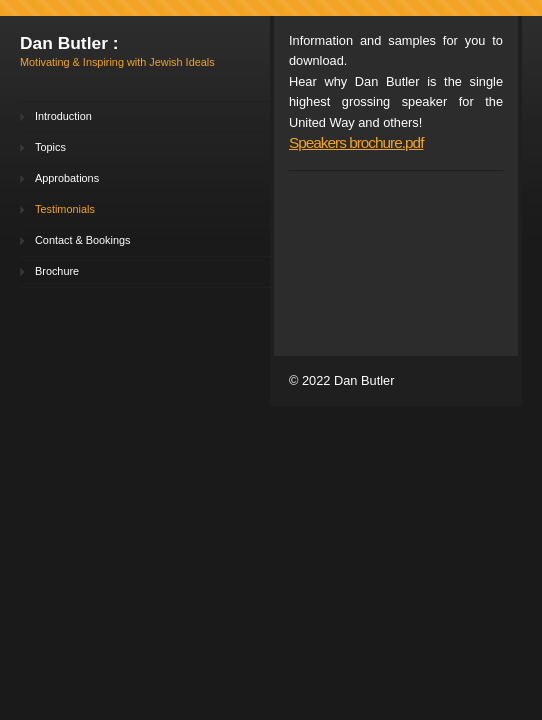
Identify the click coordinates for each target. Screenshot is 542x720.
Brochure (57, 271)
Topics (50, 147)
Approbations (67, 178)
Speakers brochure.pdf (356, 142)
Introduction (63, 116)
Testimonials (65, 209)
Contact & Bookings (83, 240)
